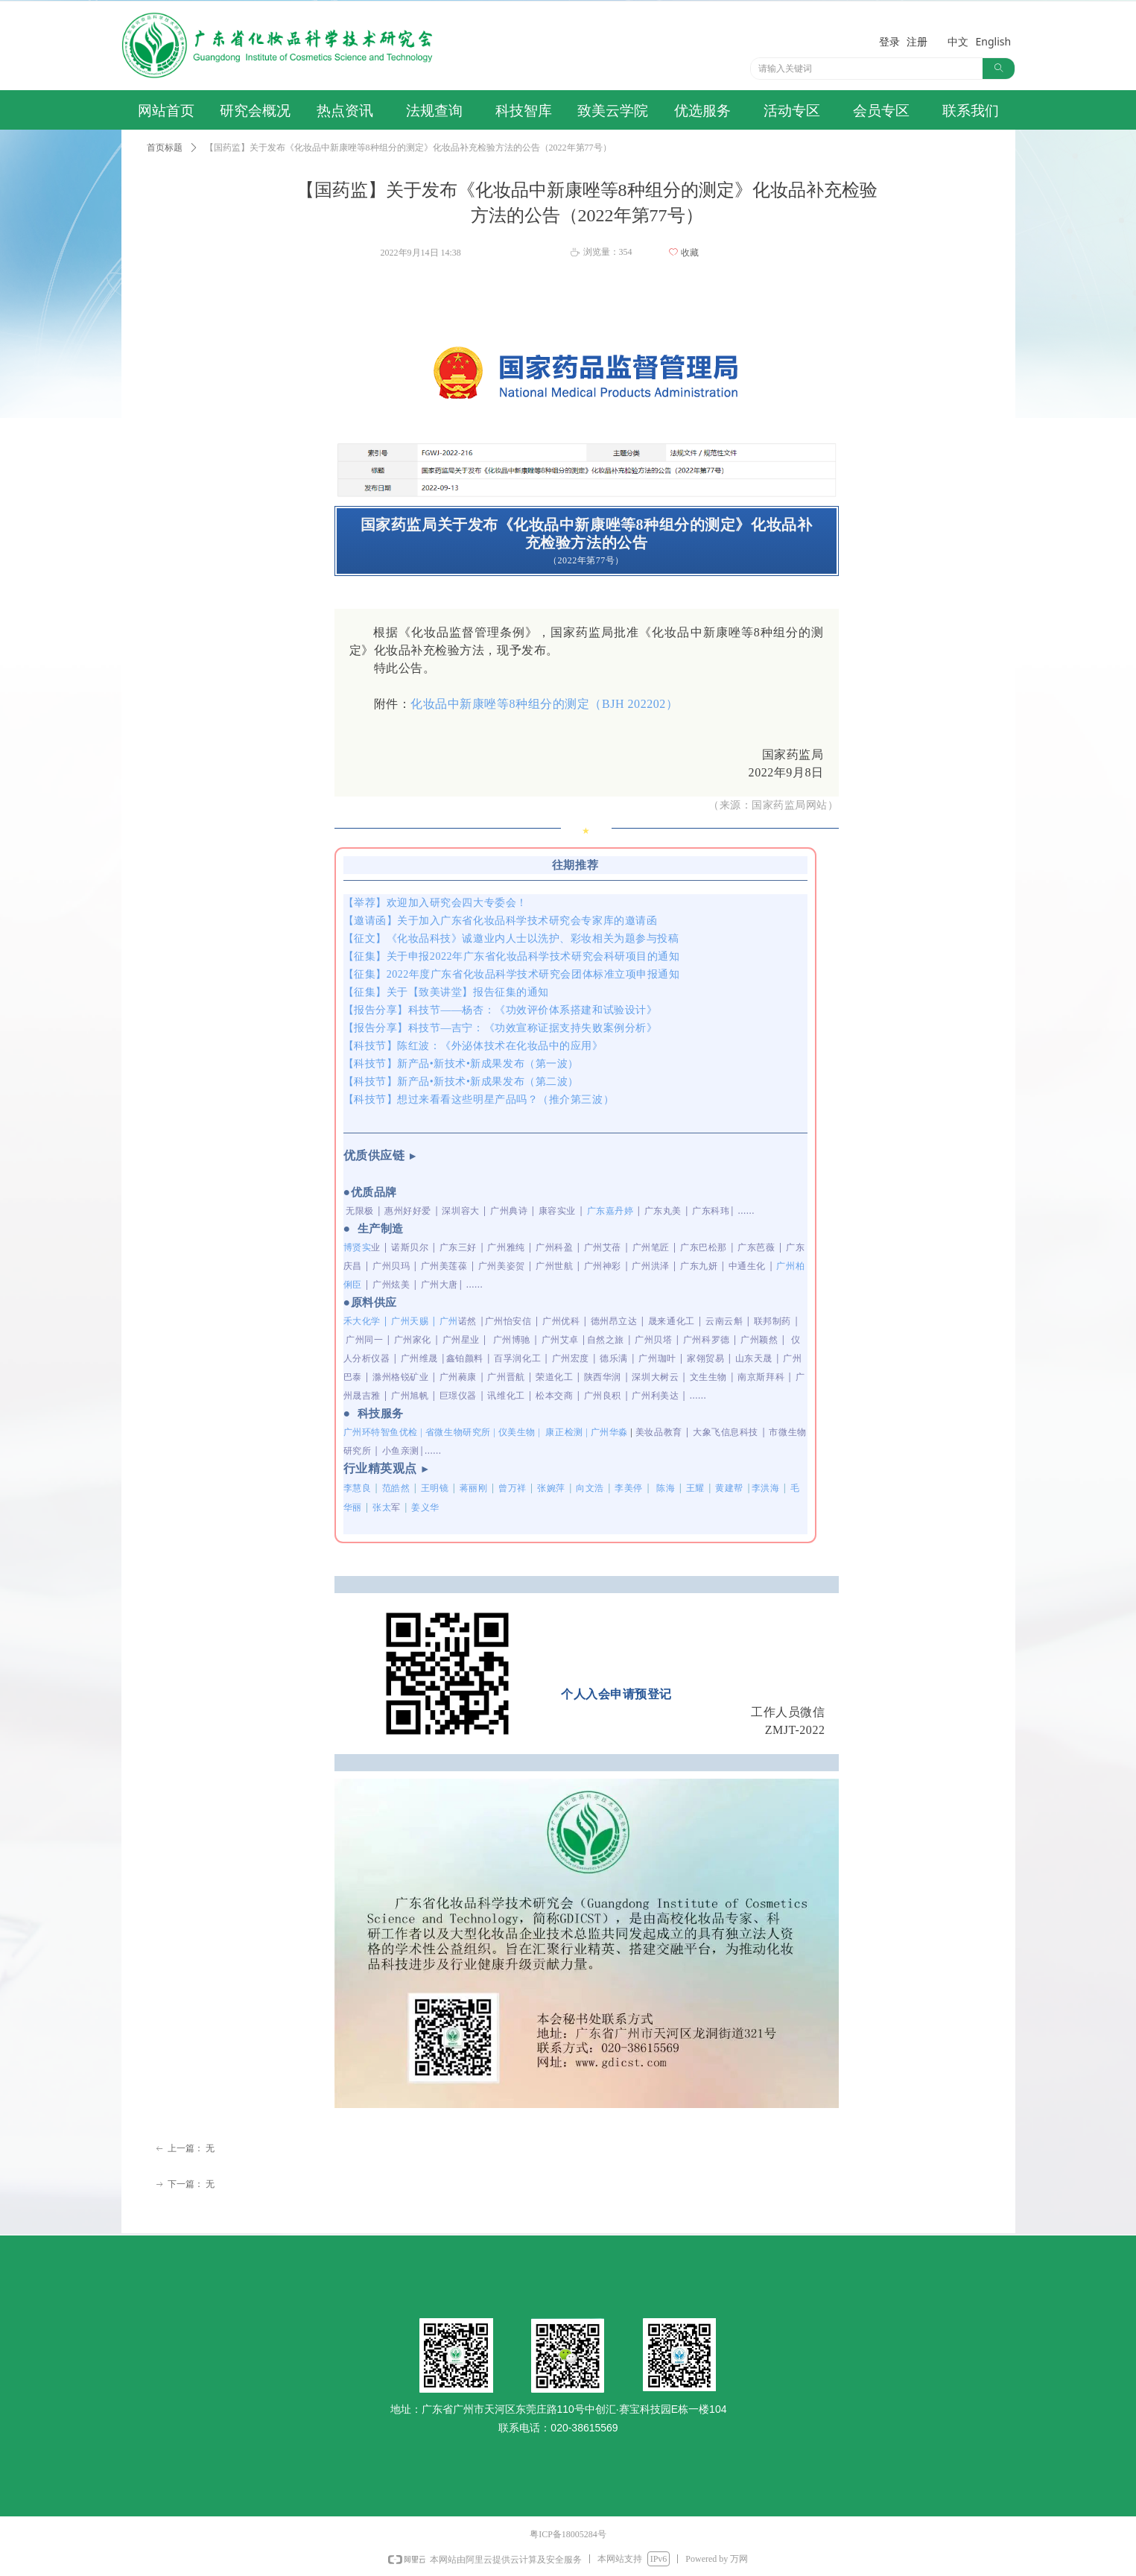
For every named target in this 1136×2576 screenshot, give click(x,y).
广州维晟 (419, 1358)
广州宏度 (570, 1358)
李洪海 (766, 1487)
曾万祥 (512, 1487)
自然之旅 (605, 1339)
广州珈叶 (657, 1358)
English (994, 41)
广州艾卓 (560, 1339)
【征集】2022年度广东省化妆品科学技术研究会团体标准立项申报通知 (511, 974)
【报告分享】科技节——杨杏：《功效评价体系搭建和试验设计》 (500, 1010)
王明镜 (435, 1487)
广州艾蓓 (602, 1247)
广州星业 (461, 1339)
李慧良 (357, 1487)
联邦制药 (772, 1320)
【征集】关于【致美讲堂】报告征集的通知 (446, 992)
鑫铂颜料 (464, 1358)
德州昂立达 (614, 1320)
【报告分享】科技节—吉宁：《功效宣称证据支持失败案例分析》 (500, 1028)
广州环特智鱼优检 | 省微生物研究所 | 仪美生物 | (487, 1432)
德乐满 (614, 1358)
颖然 (768, 1339)
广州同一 (364, 1339)
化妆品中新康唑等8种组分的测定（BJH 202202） (544, 703)
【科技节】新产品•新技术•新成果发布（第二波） (461, 1081)
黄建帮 (729, 1487)
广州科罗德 (706, 1339)
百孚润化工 (517, 1358)
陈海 (665, 1487)
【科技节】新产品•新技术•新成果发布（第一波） (461, 1063)
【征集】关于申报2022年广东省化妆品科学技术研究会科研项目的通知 (511, 956)
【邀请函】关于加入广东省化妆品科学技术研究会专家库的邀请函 (500, 920)
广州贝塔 (653, 1339)
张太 (386, 1507)
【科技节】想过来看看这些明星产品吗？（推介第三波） (479, 1099)
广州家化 (412, 1339)
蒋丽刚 (474, 1487)
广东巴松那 (703, 1247)
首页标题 (165, 147)
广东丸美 (663, 1210)
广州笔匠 (651, 1247)
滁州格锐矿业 (400, 1376)
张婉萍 (551, 1487)
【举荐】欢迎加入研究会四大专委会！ (435, 902)
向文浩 (590, 1487)
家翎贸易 (705, 1358)
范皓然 (396, 1487)
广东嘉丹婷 (610, 1210)
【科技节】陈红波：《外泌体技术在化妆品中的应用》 (473, 1045)
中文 (958, 41)
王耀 (695, 1487)
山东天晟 (753, 1358)
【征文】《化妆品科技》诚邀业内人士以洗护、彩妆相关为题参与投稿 (511, 938)
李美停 (629, 1487)
